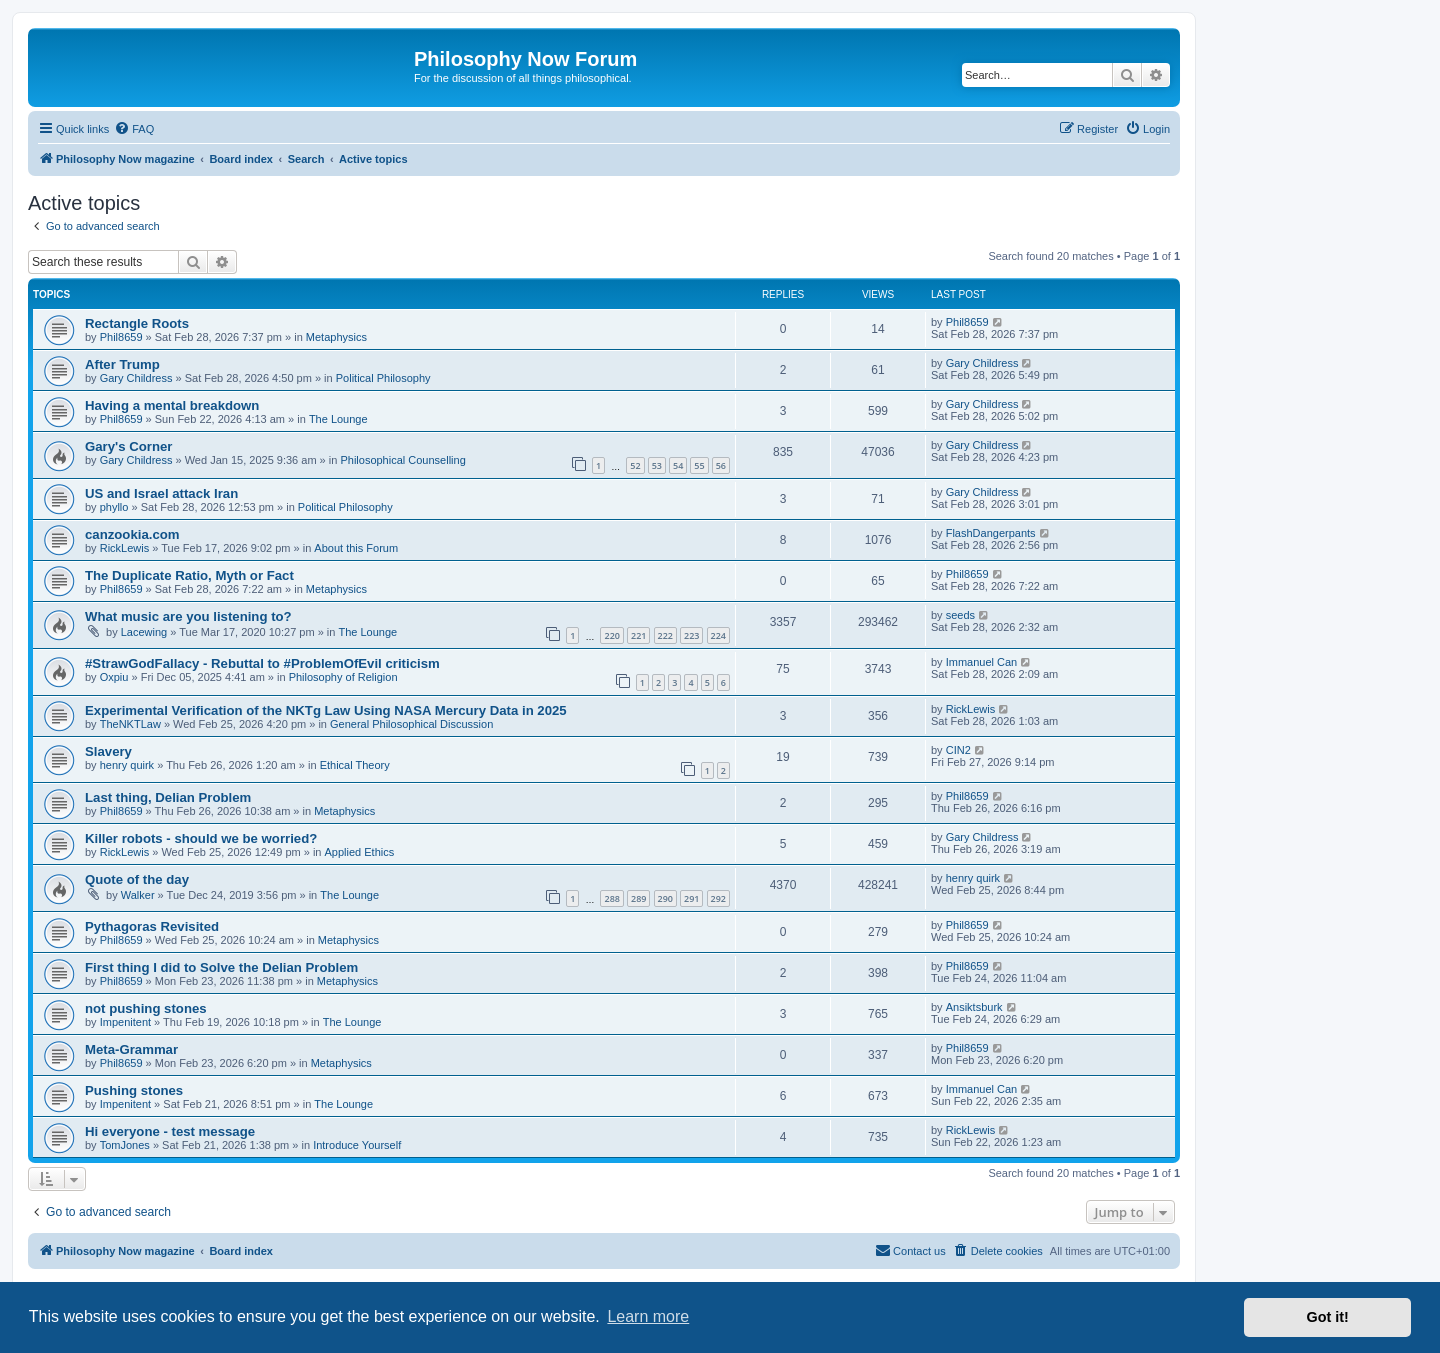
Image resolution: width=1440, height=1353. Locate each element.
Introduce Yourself (357, 1145)
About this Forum (356, 548)
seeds (960, 615)
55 (699, 465)
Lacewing (144, 632)
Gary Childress (136, 378)
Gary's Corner (128, 446)
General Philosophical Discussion (411, 724)
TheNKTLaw (130, 724)
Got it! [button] (1328, 1317)
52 (635, 465)
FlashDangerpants (991, 533)
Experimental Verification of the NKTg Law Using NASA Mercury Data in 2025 (326, 710)
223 (691, 635)
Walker (138, 895)
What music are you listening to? (188, 616)
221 (638, 635)
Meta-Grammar (131, 1049)
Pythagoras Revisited (152, 926)
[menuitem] (134, 129)
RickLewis (125, 548)
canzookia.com (132, 534)
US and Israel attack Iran (161, 493)
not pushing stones (146, 1008)
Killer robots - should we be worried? (201, 838)
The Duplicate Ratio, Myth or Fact (189, 575)
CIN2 (958, 750)
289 (638, 898)
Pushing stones (134, 1090)
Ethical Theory (355, 765)
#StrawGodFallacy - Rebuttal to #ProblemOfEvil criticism (262, 663)
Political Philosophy (383, 378)
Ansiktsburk (974, 1007)
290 (665, 898)
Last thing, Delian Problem (168, 797)
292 (718, 898)
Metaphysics (336, 337)
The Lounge (338, 419)
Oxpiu (114, 677)
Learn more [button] (648, 1316)
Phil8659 (121, 337)
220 (611, 635)
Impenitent (125, 1022)
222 (665, 635)
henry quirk (127, 765)
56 (721, 465)
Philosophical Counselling (402, 460)
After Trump (122, 364)
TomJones (125, 1145)
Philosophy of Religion (343, 677)
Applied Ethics (360, 852)
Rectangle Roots (137, 323)
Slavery (108, 751)
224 (718, 635)
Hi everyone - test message (170, 1131)
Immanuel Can (982, 662)
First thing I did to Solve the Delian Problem (221, 967)
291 (691, 898)
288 (611, 898)
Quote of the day (137, 879)
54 (678, 465)
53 (657, 465)
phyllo (114, 507)
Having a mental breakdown (172, 405)
